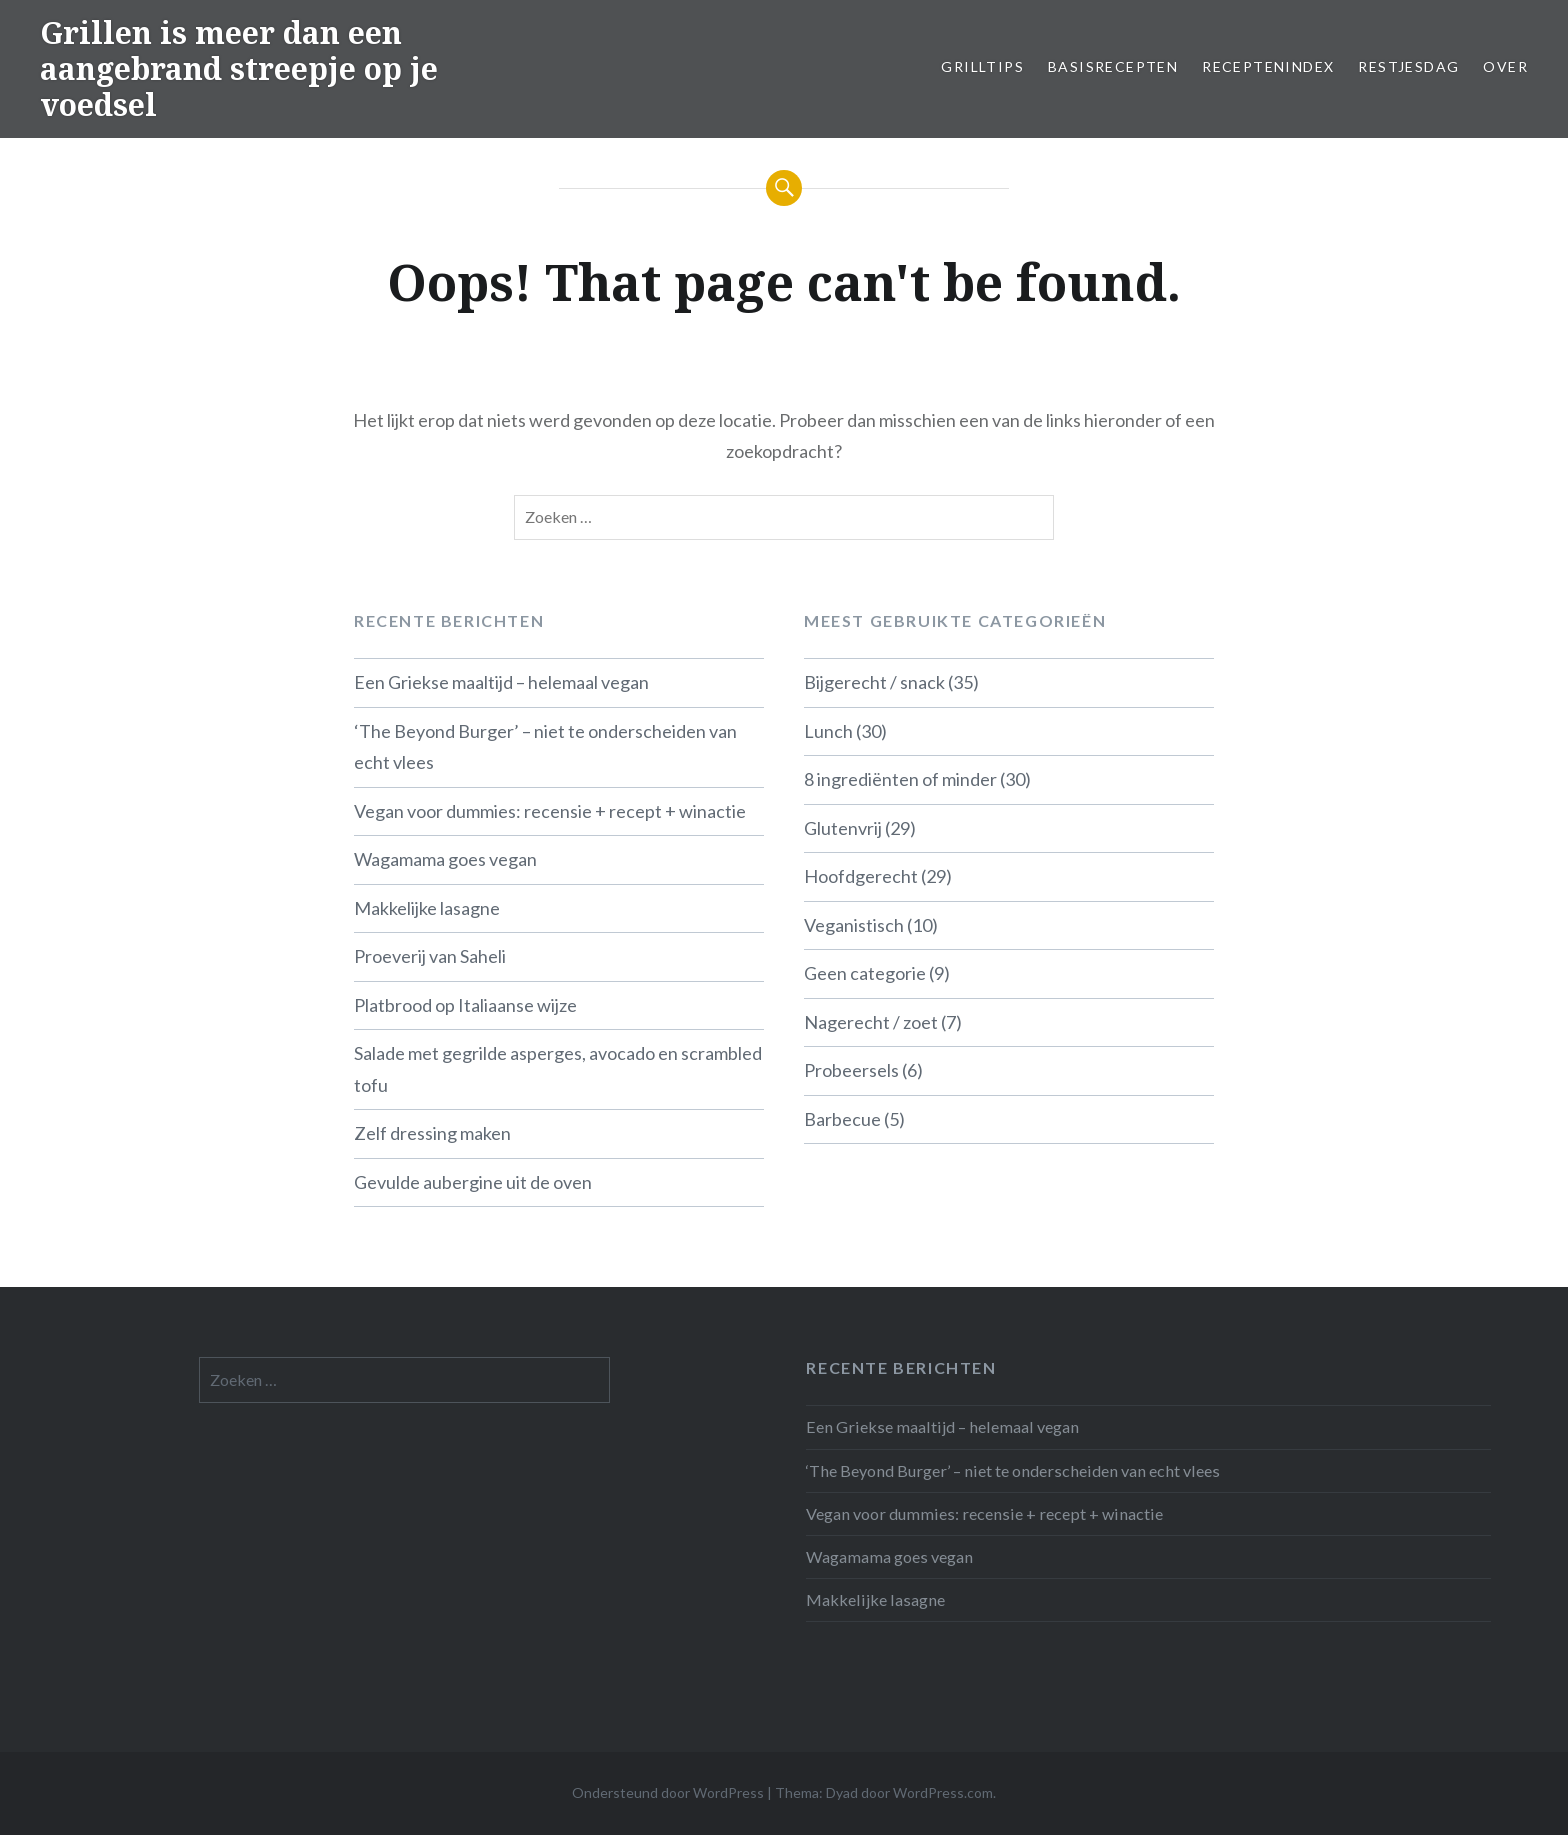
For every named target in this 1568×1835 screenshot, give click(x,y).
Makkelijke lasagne (427, 908)
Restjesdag (1408, 66)
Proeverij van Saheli (430, 956)
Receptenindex (1268, 66)
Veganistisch (854, 925)
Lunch (828, 731)
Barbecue (842, 1119)
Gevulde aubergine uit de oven (473, 1182)
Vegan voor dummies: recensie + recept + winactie (550, 811)
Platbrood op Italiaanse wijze (465, 1005)
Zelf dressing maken (432, 1133)
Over (1505, 66)
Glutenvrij (843, 828)
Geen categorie (865, 973)
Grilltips (982, 66)
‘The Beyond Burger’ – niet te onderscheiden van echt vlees (545, 747)
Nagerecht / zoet (871, 1022)
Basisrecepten (1113, 66)
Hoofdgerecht (861, 876)
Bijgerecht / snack (874, 682)
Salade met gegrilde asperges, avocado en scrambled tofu (558, 1069)
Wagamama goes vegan (445, 859)
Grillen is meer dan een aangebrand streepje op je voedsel (239, 68)
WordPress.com (943, 1792)
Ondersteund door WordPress (668, 1792)
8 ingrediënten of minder (900, 779)
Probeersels (851, 1070)
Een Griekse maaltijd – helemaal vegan (501, 682)
